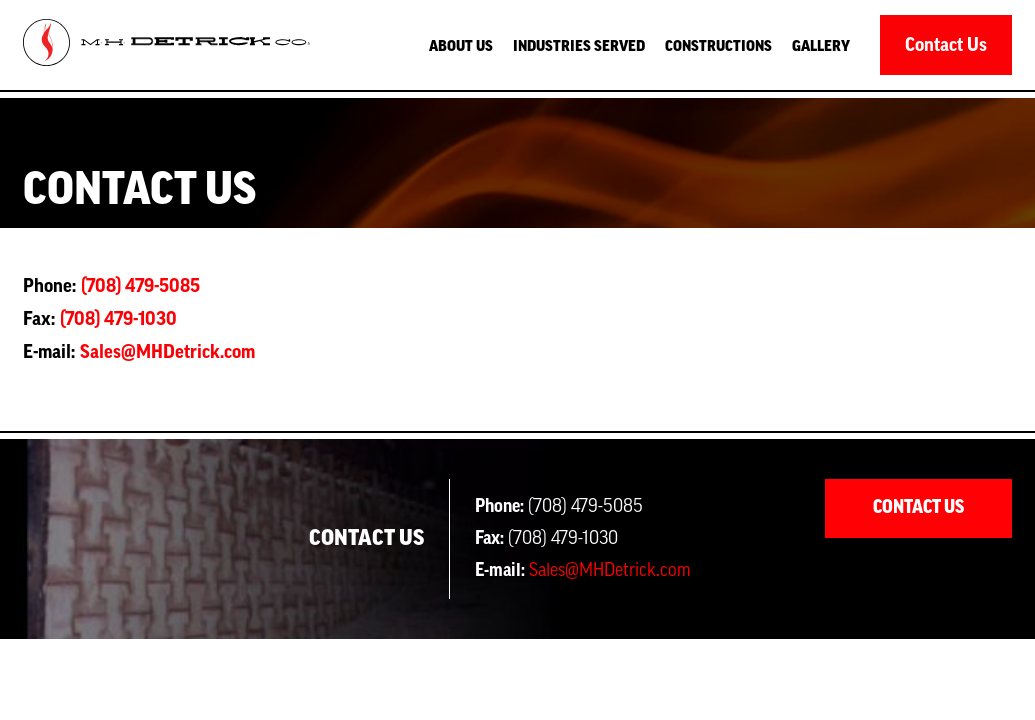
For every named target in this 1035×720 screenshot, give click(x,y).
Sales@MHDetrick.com (167, 351)
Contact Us (946, 44)
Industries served (579, 47)
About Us (461, 47)
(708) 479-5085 (140, 285)
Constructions (718, 47)
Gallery (821, 47)
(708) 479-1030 (118, 318)
